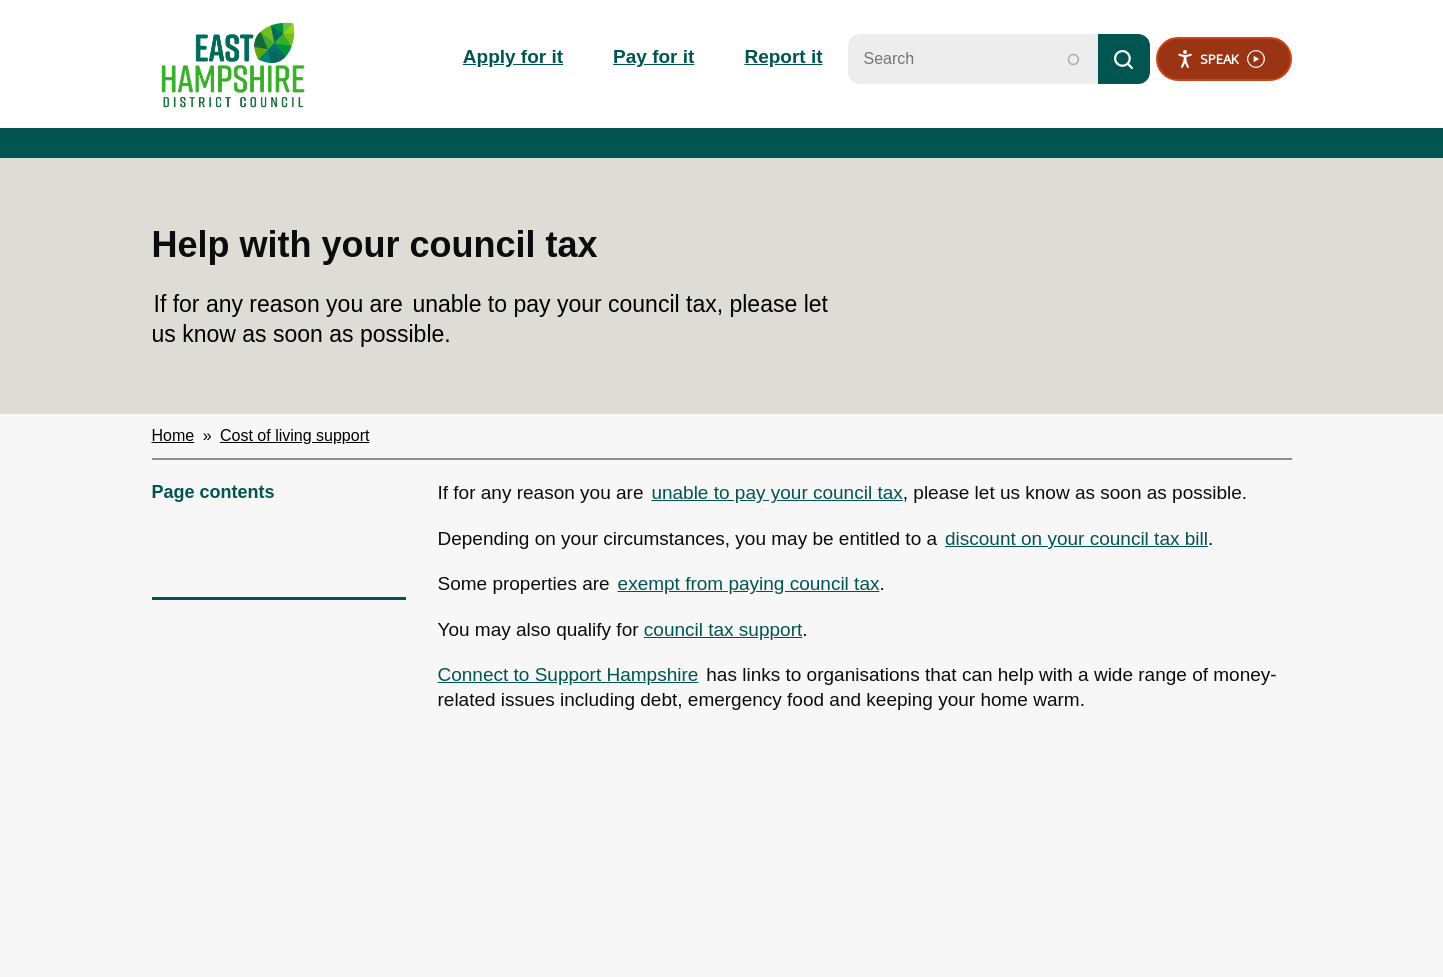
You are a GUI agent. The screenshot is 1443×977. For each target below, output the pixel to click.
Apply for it (513, 56)
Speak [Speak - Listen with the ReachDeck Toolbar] (1220, 59)
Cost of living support (294, 435)
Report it (783, 56)
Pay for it (653, 56)
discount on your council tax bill (1076, 538)
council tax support (723, 629)
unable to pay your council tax (776, 492)
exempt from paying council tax (749, 583)
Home (173, 435)
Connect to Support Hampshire (568, 674)
